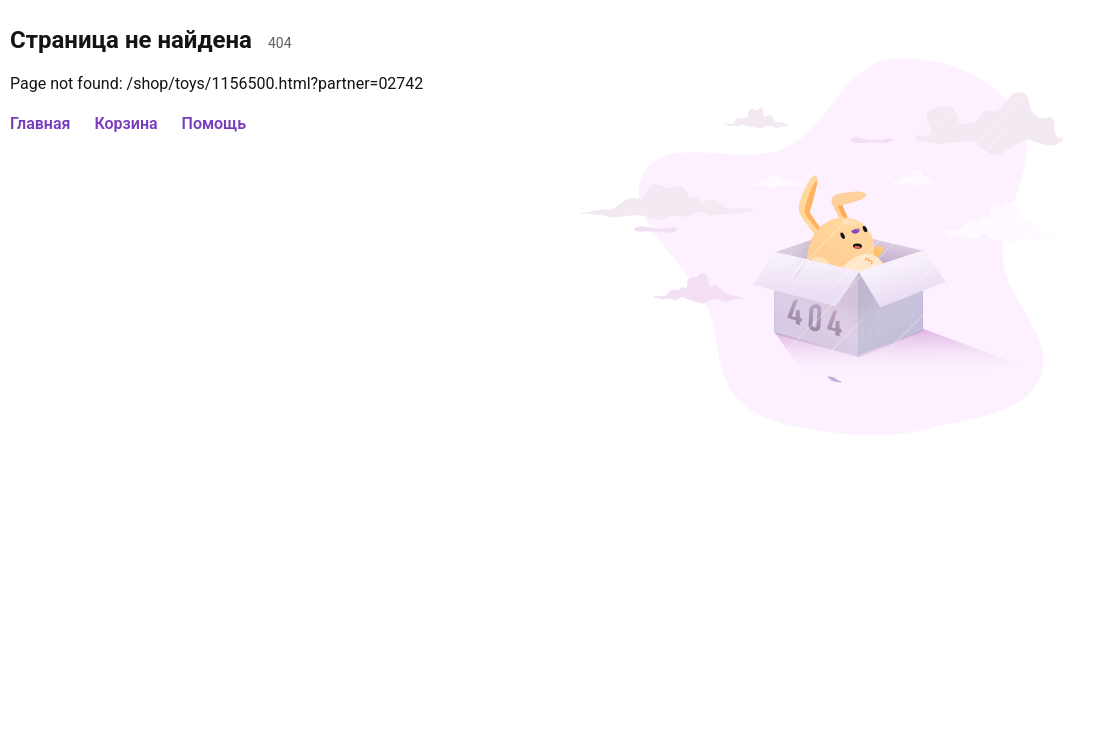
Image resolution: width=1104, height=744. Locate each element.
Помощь (214, 123)
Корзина (125, 123)
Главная (40, 123)
